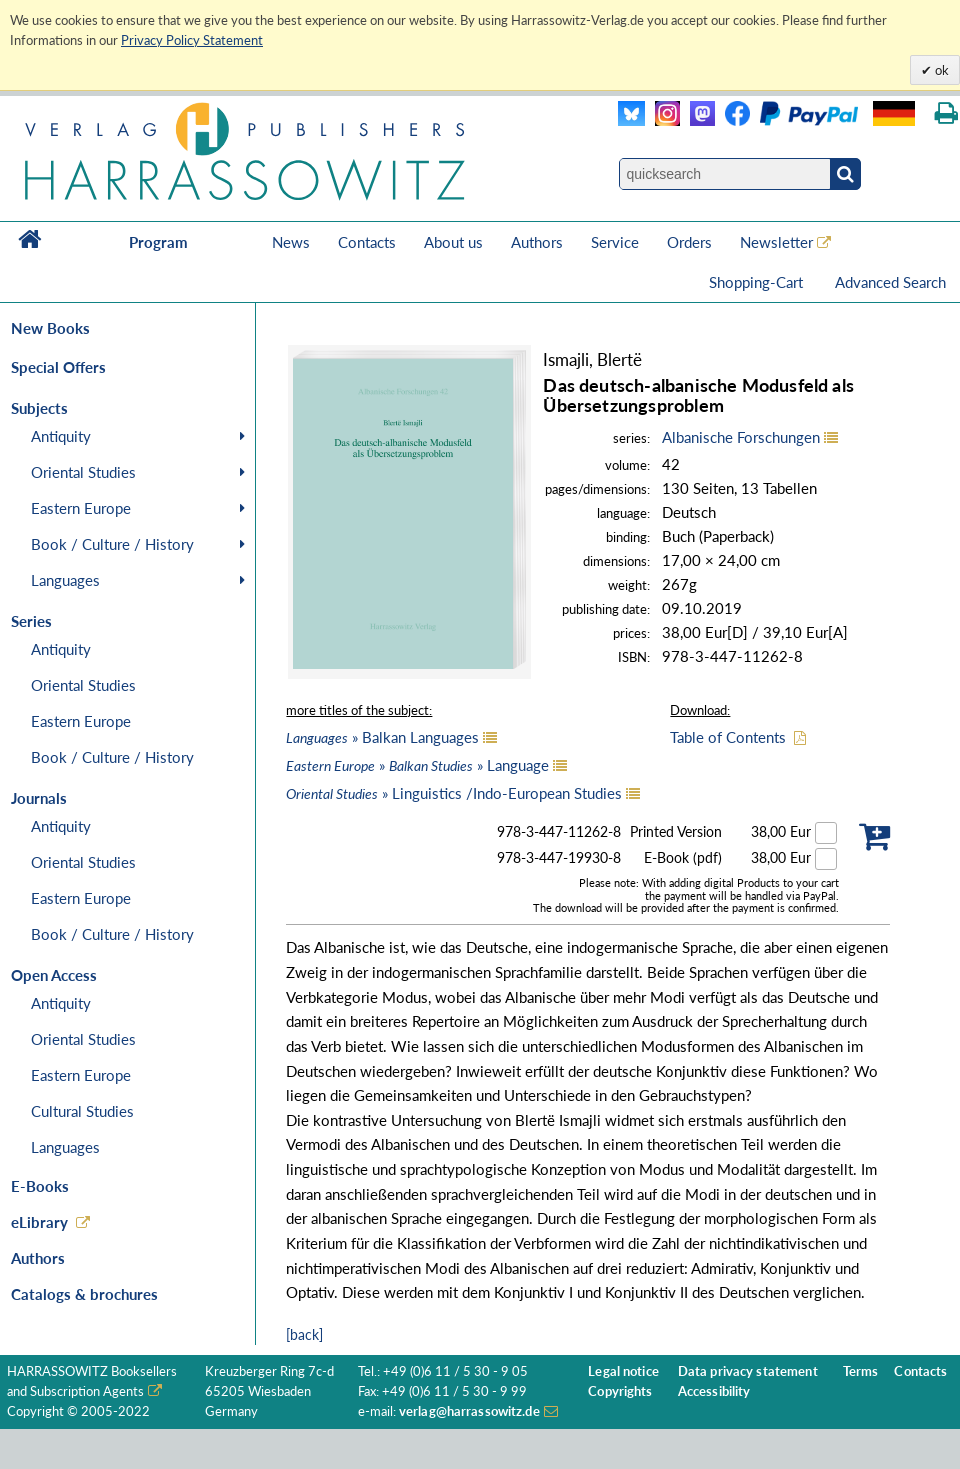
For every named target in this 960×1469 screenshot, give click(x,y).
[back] (304, 1334)
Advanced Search (890, 282)
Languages (65, 580)
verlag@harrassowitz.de (469, 1411)
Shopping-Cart (758, 282)
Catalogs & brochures (84, 1294)
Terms (861, 1371)
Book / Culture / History (112, 544)
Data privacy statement (748, 1371)
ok (940, 70)
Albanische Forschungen (741, 437)
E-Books (40, 1186)
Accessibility (714, 1391)
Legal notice (623, 1371)
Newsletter (776, 242)
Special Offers (58, 367)
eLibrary (39, 1222)
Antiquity (61, 436)
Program (158, 242)
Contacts (367, 242)
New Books (50, 328)
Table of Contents (728, 737)
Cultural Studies (82, 1111)
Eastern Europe (81, 508)
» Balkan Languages (382, 737)
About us (453, 242)
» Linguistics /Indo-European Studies (454, 793)
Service (615, 242)
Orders (689, 242)
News (291, 242)
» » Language (417, 765)
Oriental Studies (83, 472)
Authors (537, 242)
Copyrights (620, 1391)
